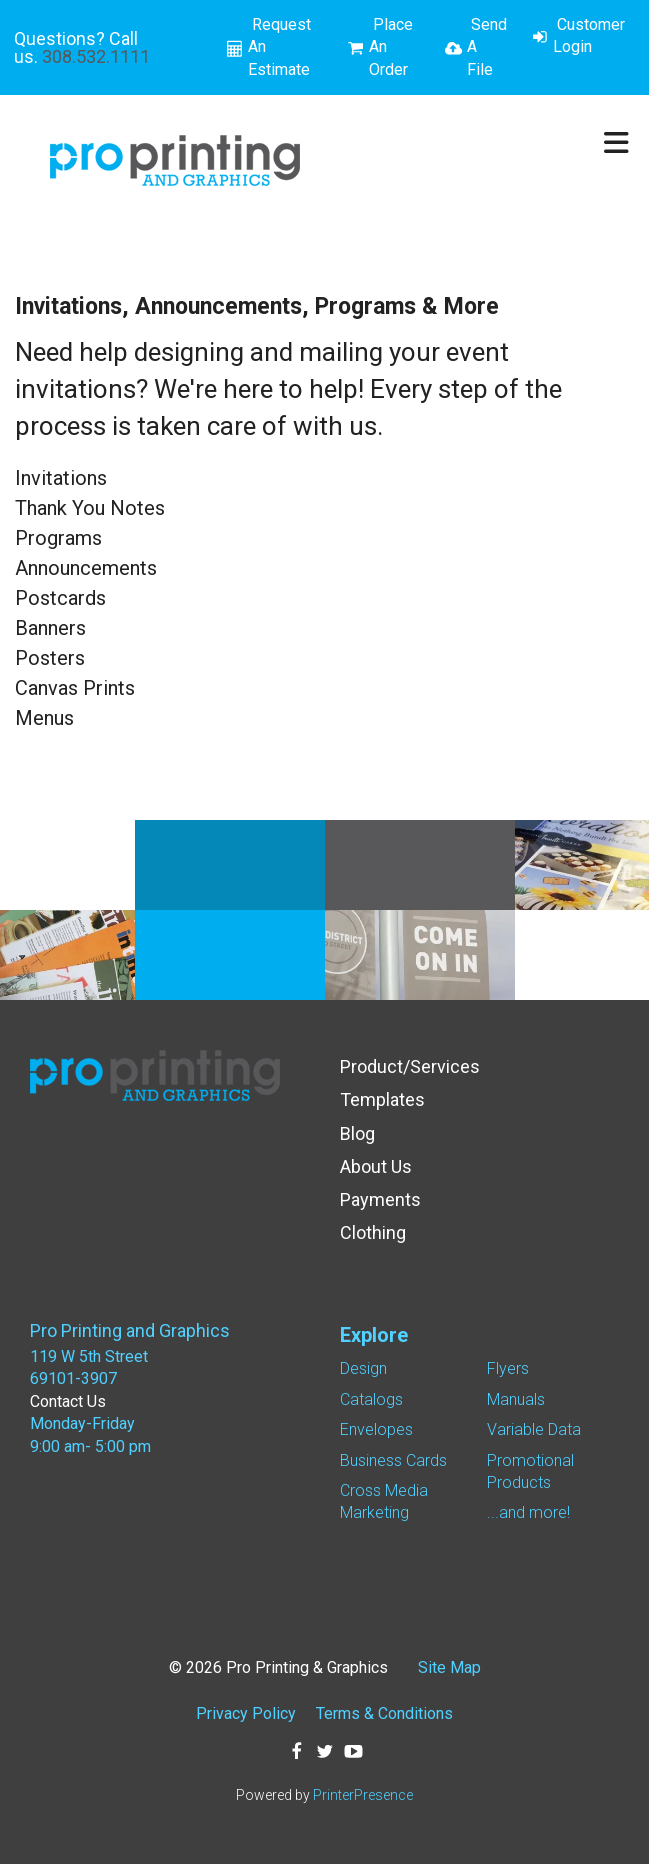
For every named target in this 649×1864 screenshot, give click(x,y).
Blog (357, 1133)
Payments (380, 1199)
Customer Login (589, 35)
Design (363, 1368)
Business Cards (393, 1460)
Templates (382, 1099)
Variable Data (534, 1429)
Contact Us (68, 1401)
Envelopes (376, 1429)
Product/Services (410, 1066)
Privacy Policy (246, 1713)
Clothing (373, 1232)
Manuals (516, 1399)
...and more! (528, 1512)
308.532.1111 (96, 56)
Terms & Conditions (384, 1713)
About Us (376, 1166)
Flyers (508, 1368)
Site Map (449, 1667)
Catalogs (371, 1399)
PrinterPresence (363, 1795)
